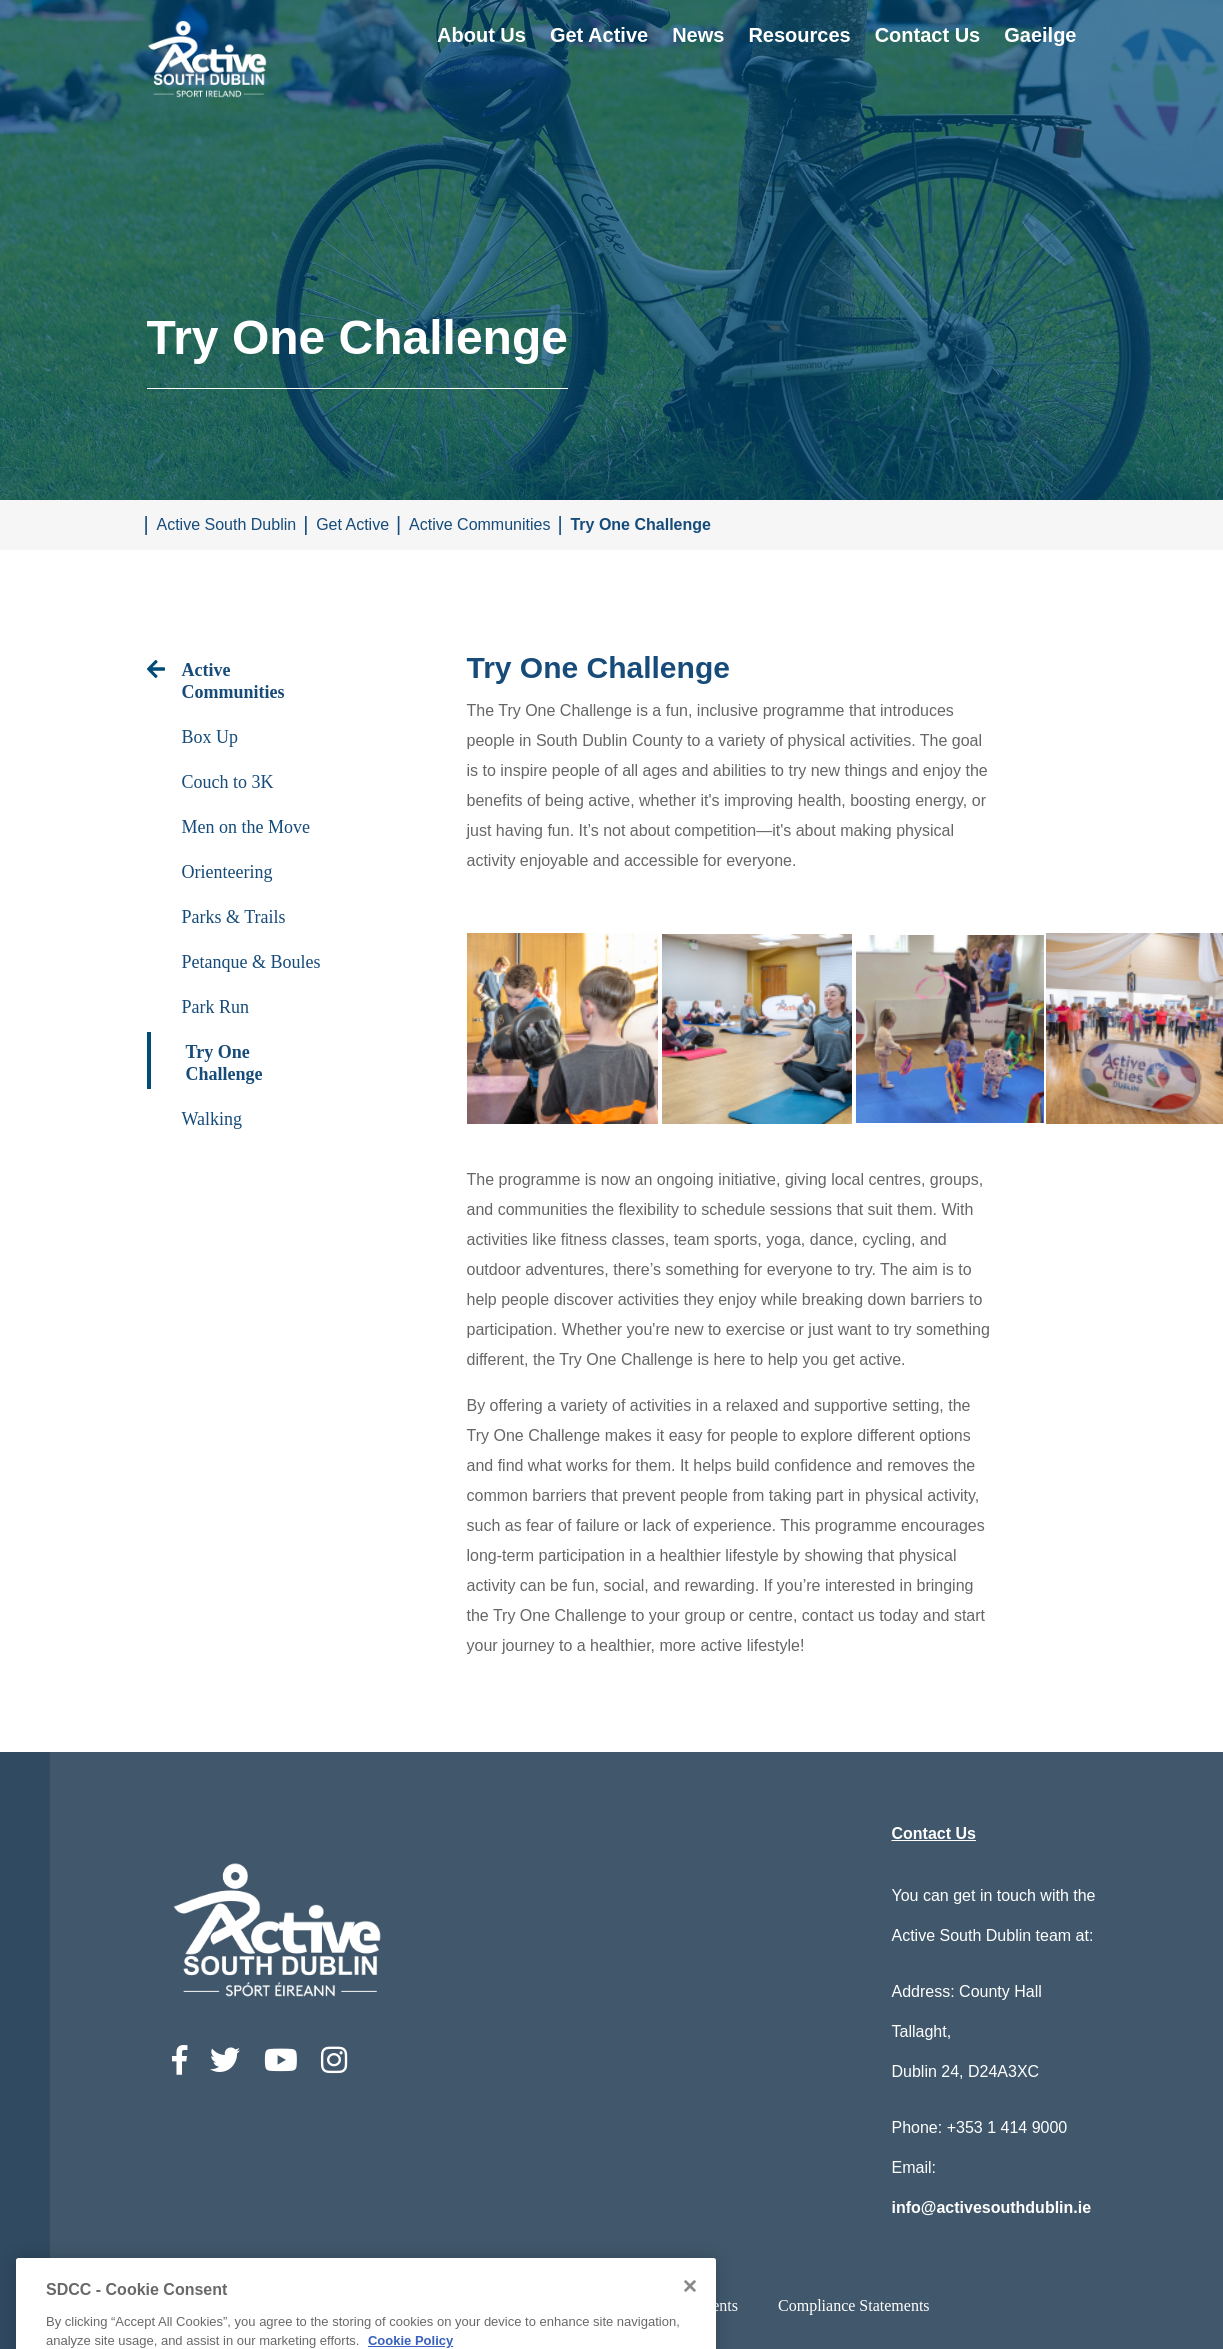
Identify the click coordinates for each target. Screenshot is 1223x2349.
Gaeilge (1040, 35)
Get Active (599, 35)
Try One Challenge (640, 524)
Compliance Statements (854, 2305)
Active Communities (479, 524)
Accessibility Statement (419, 2305)
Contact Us (928, 35)
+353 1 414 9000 (1007, 2127)
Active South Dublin (227, 524)
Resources (799, 35)
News (698, 35)
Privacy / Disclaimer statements (636, 2305)
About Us (481, 35)
